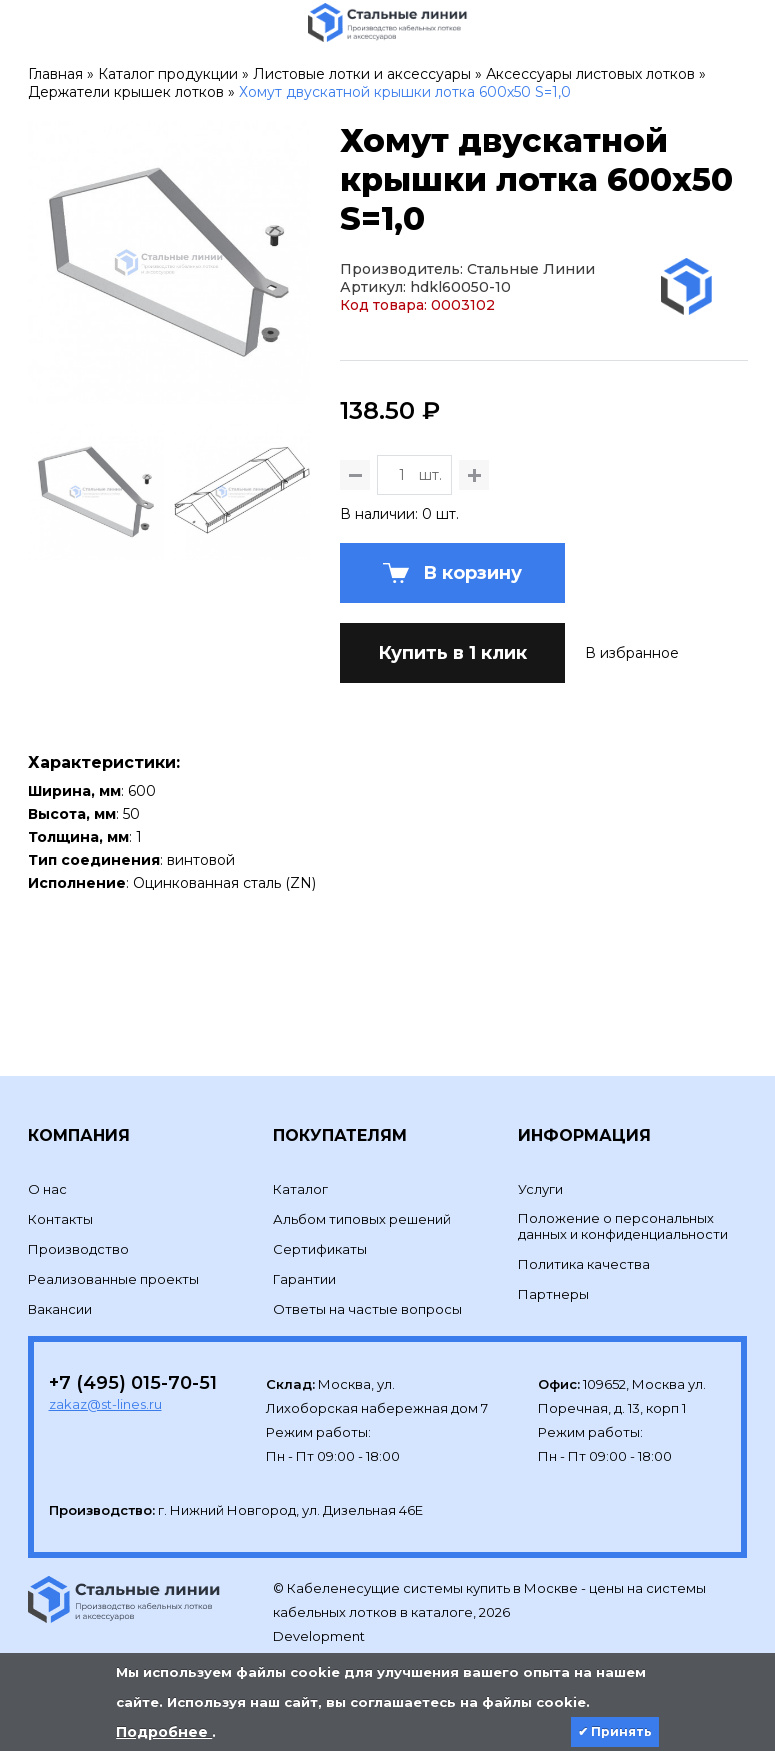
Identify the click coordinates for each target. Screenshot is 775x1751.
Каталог (300, 1189)
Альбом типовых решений (362, 1219)
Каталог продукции (168, 74)
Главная (55, 74)
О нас (47, 1189)
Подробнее (164, 1732)
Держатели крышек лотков (126, 92)
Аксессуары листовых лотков (590, 74)
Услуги (540, 1189)
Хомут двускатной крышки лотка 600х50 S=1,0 (405, 92)
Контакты (60, 1219)
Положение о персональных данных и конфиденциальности (623, 1226)
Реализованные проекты (113, 1279)
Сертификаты (320, 1249)
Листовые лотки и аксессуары (362, 74)
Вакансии (60, 1309)
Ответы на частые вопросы (367, 1309)
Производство (78, 1249)
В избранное (632, 653)
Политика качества (584, 1264)
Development (320, 1636)
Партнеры (553, 1294)
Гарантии (304, 1279)
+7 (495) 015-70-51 (133, 1383)
